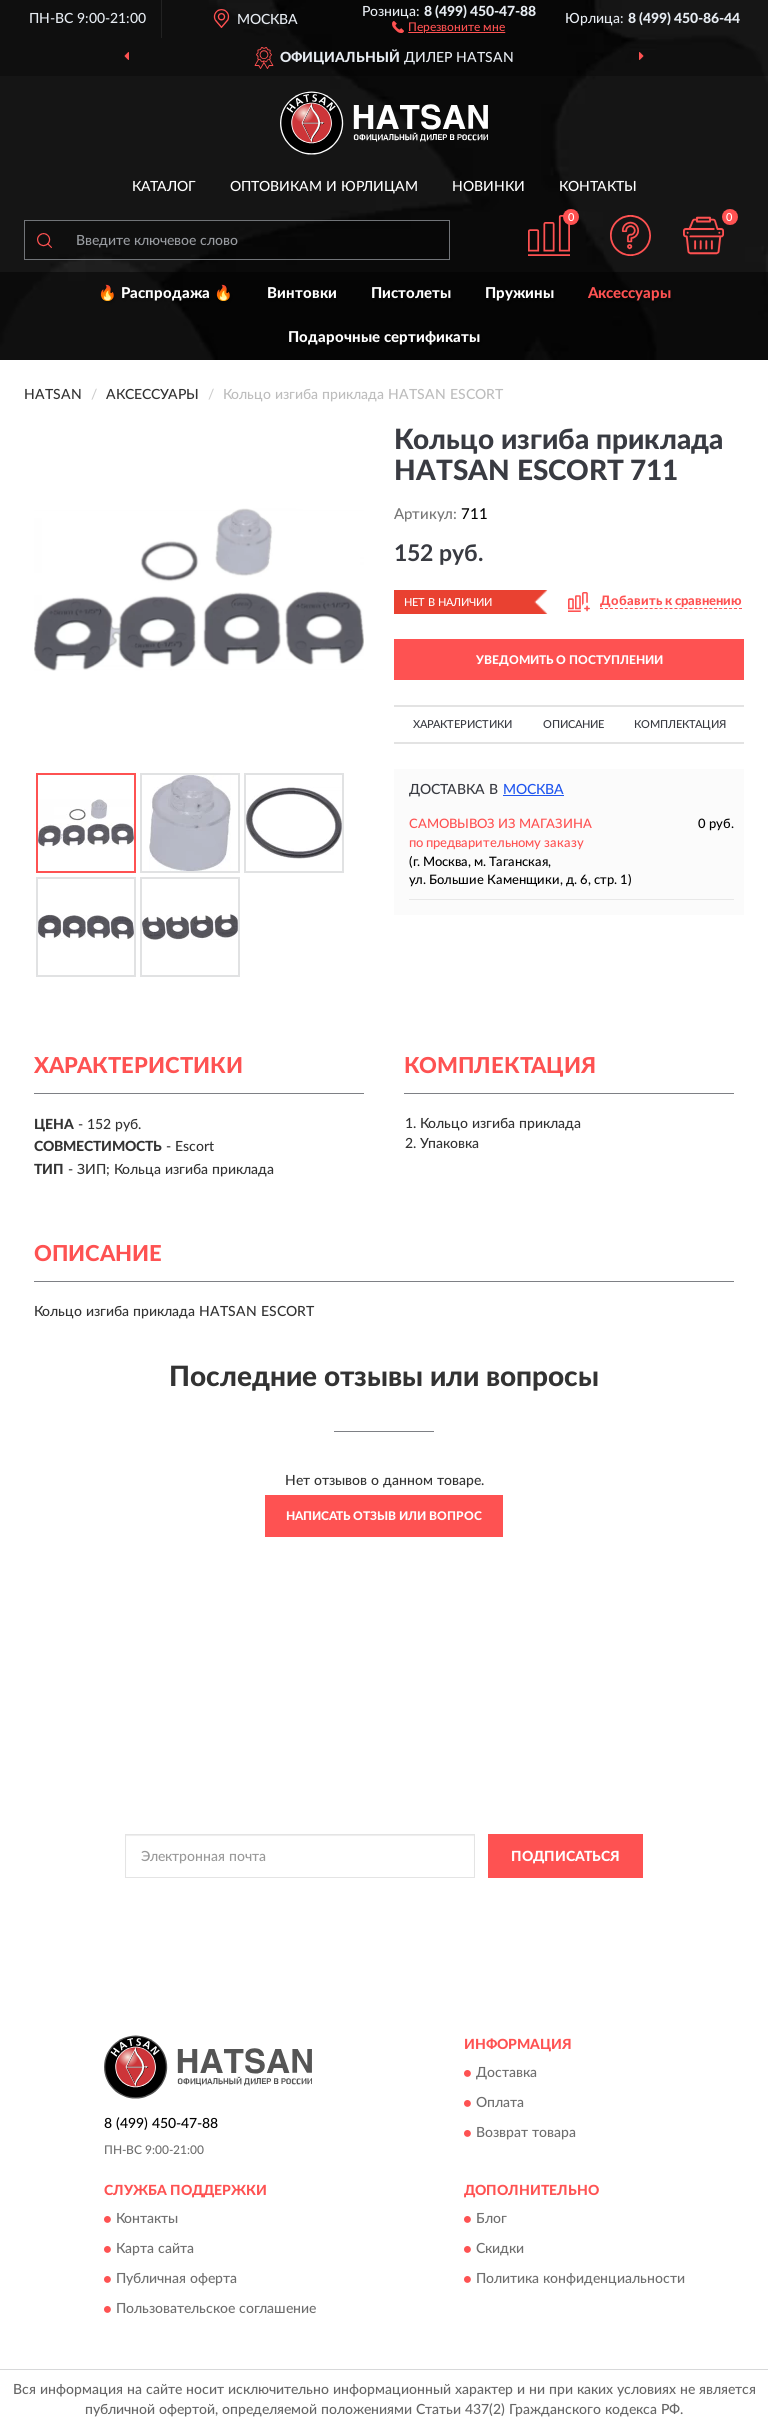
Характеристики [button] (462, 724)
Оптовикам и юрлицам (324, 187)
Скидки (500, 2250)
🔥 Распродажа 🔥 (165, 293)
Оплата (500, 2103)
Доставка (506, 2073)
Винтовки (302, 293)
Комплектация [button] (680, 724)
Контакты (598, 187)
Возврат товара (526, 2133)
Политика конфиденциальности (580, 2280)
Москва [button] (533, 790)
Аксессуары (629, 293)
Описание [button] (573, 724)
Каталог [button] (164, 187)
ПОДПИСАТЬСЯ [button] (565, 1857)
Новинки (488, 187)
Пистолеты (411, 293)
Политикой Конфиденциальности (482, 1901)
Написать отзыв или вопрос (384, 1516)
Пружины (519, 293)
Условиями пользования (364, 1918)
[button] (448, 26)
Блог (491, 2220)
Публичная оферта (176, 2280)
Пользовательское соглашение (216, 2310)
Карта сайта (155, 2250)
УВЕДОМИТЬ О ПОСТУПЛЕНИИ (569, 660)
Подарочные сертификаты (384, 337)
